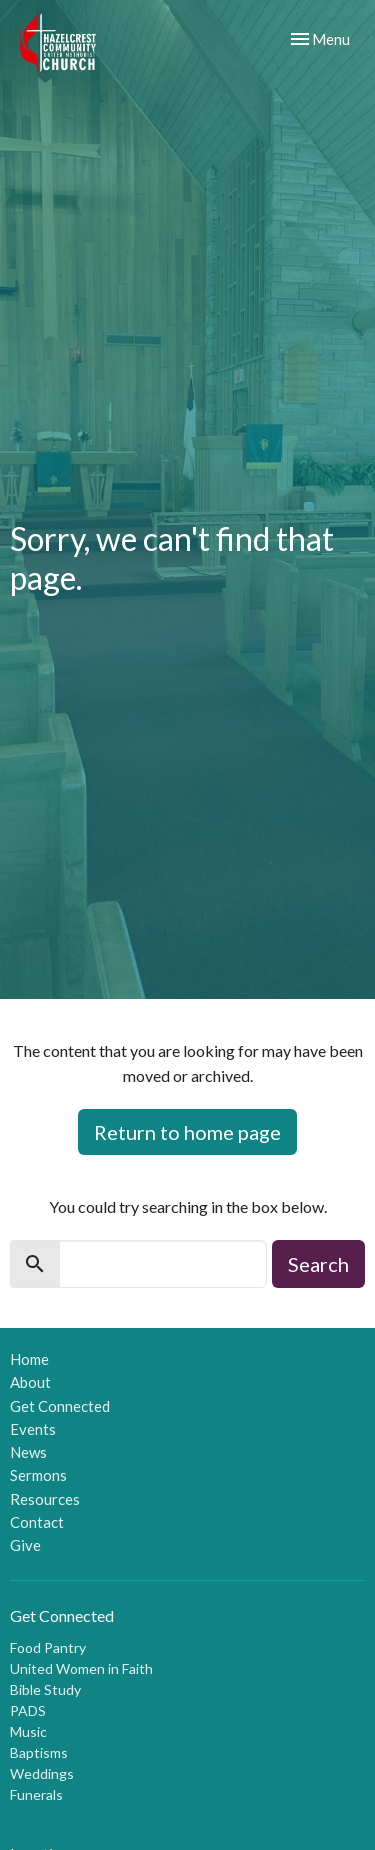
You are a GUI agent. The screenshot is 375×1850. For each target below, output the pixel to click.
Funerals (36, 1794)
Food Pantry (48, 1647)
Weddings (42, 1773)
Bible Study (45, 1689)
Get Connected (60, 1406)
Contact (37, 1522)
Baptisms (39, 1752)
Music (28, 1731)
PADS (28, 1710)
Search (318, 1264)
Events (33, 1429)
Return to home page (187, 1132)
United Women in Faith (81, 1668)
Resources (45, 1499)
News (28, 1452)
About (30, 1382)
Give (25, 1545)
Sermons (38, 1475)
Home (29, 1359)
